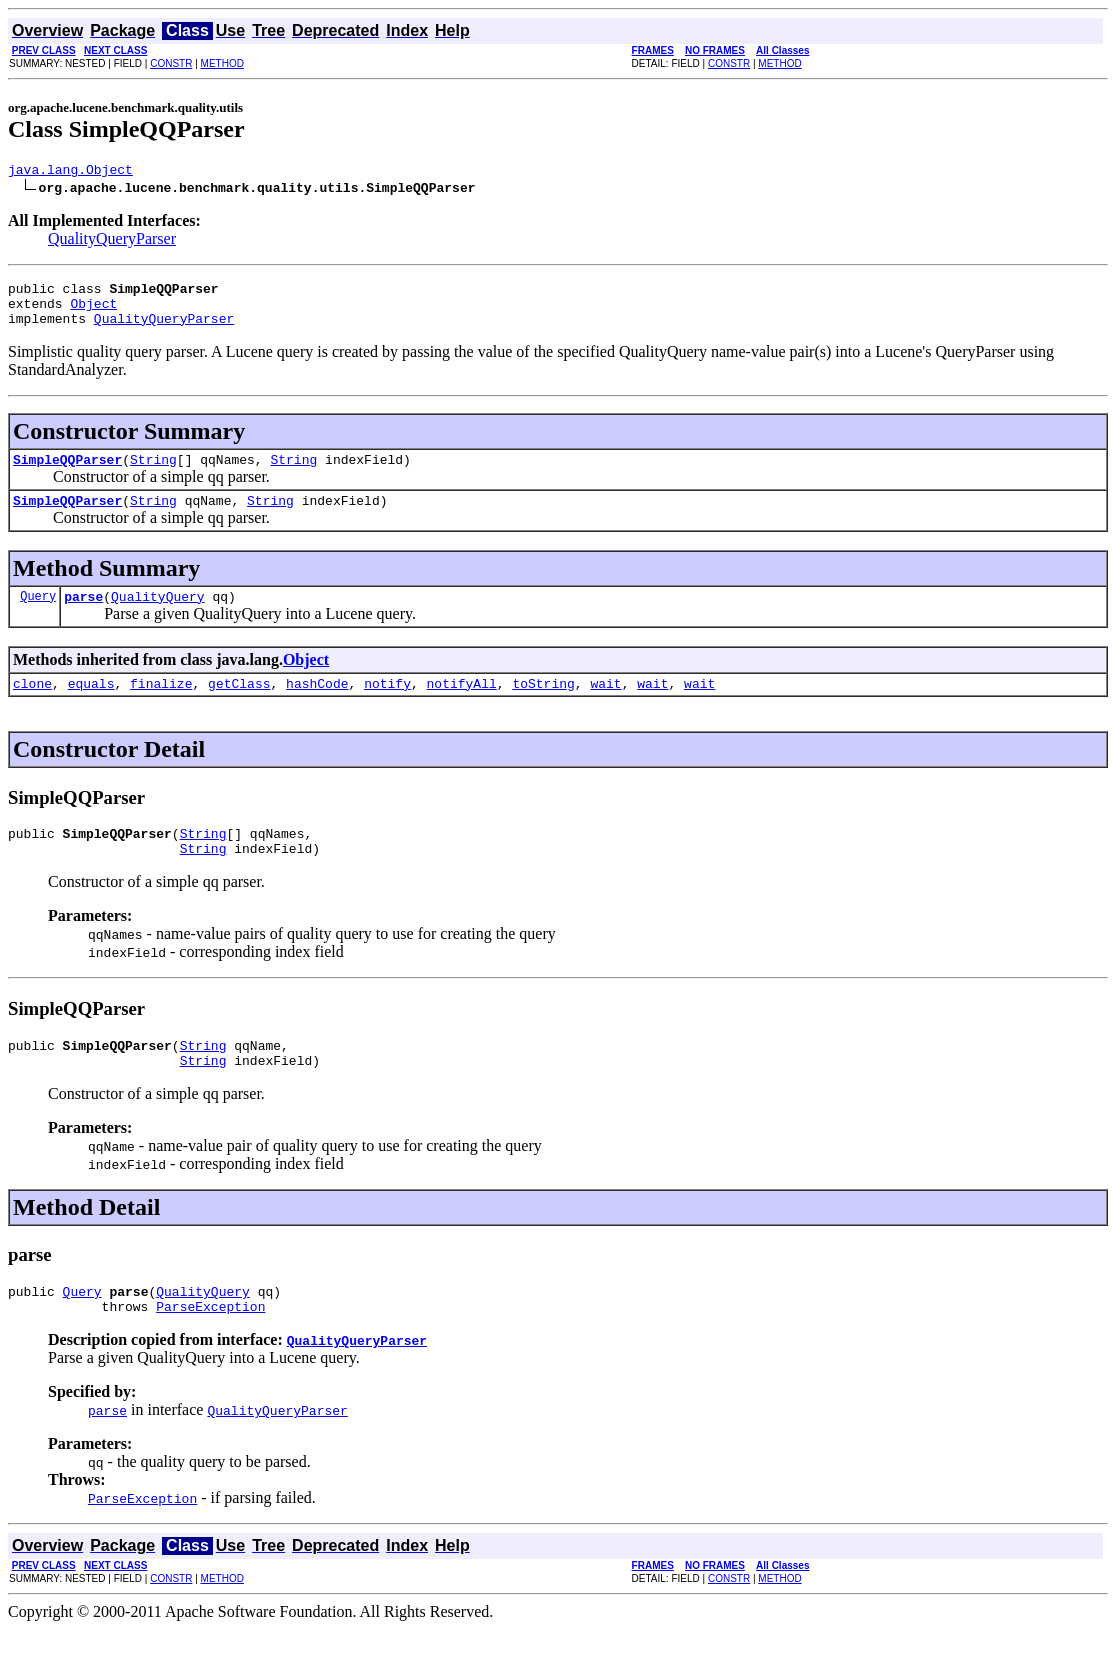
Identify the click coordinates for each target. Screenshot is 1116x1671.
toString (543, 707)
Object (93, 312)
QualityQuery (158, 617)
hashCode (317, 707)
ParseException (210, 1348)
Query (38, 616)
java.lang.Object (70, 172)
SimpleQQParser (67, 474)
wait (605, 707)
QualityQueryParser (112, 241)
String (153, 474)
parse (83, 617)
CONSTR (171, 63)
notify (387, 707)
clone (32, 707)
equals (91, 707)
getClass (239, 707)
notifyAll (462, 707)
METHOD (222, 63)
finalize (161, 707)
